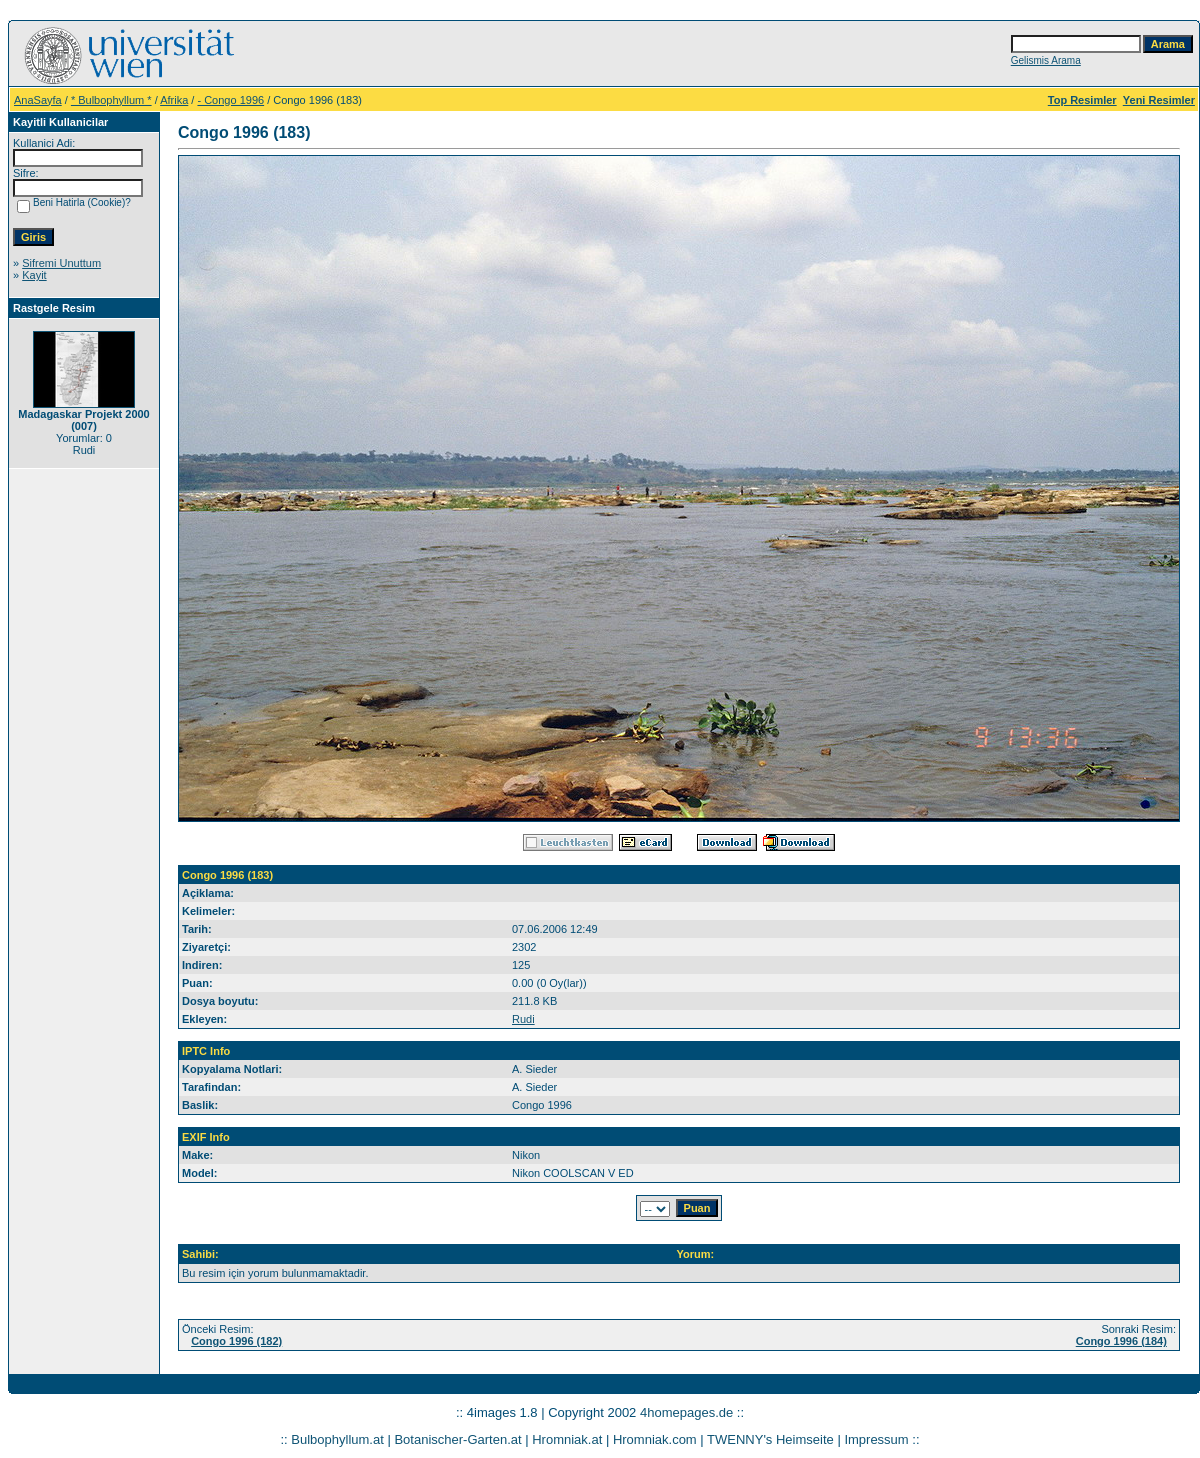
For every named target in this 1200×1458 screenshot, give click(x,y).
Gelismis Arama (1046, 60)
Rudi (523, 1019)
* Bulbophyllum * (111, 100)
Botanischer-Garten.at (457, 1439)
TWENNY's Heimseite (770, 1439)
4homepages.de (686, 1412)
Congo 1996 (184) (1121, 1341)
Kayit (34, 275)
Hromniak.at (567, 1439)
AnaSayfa (38, 100)
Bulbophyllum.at (337, 1439)
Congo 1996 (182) (236, 1341)
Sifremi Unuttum (61, 263)
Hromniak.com (655, 1439)
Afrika (174, 100)
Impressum (876, 1439)
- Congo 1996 (230, 100)
